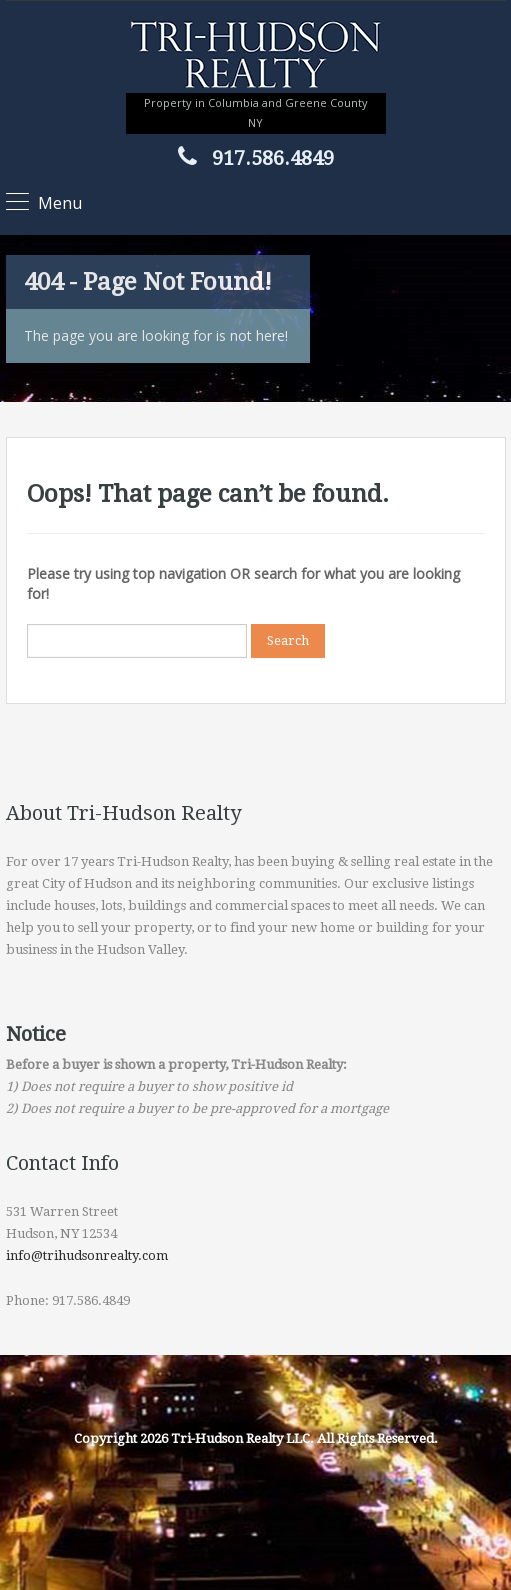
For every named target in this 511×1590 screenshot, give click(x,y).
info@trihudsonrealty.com (87, 1255)
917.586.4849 (273, 158)
